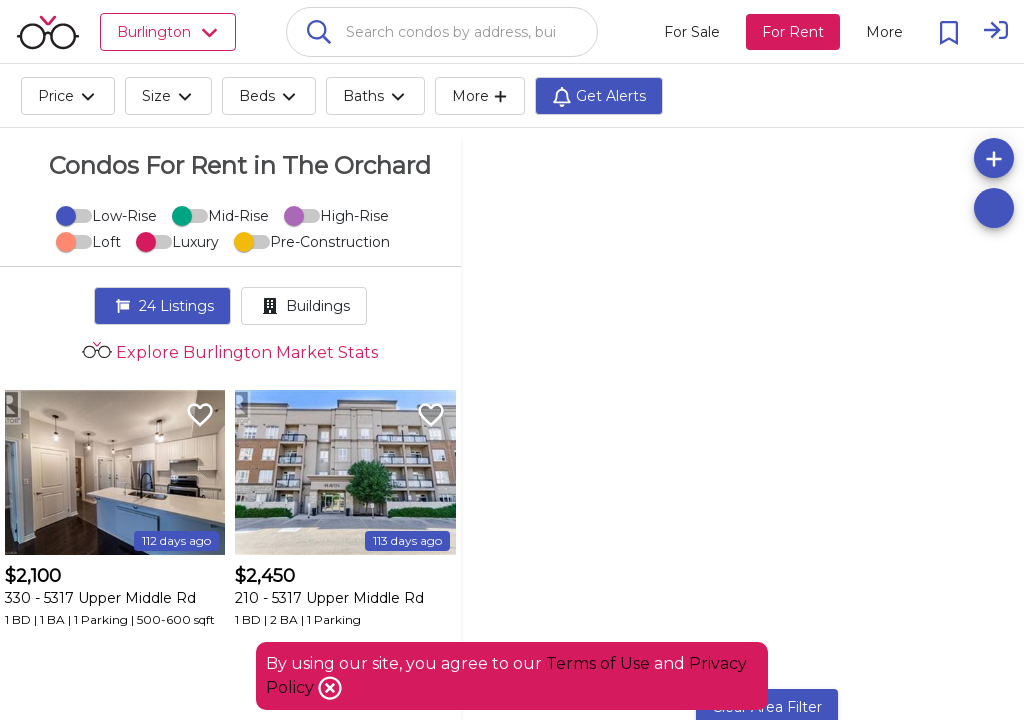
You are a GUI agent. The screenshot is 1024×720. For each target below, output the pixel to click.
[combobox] (442, 32)
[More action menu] (884, 32)
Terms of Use (598, 663)
